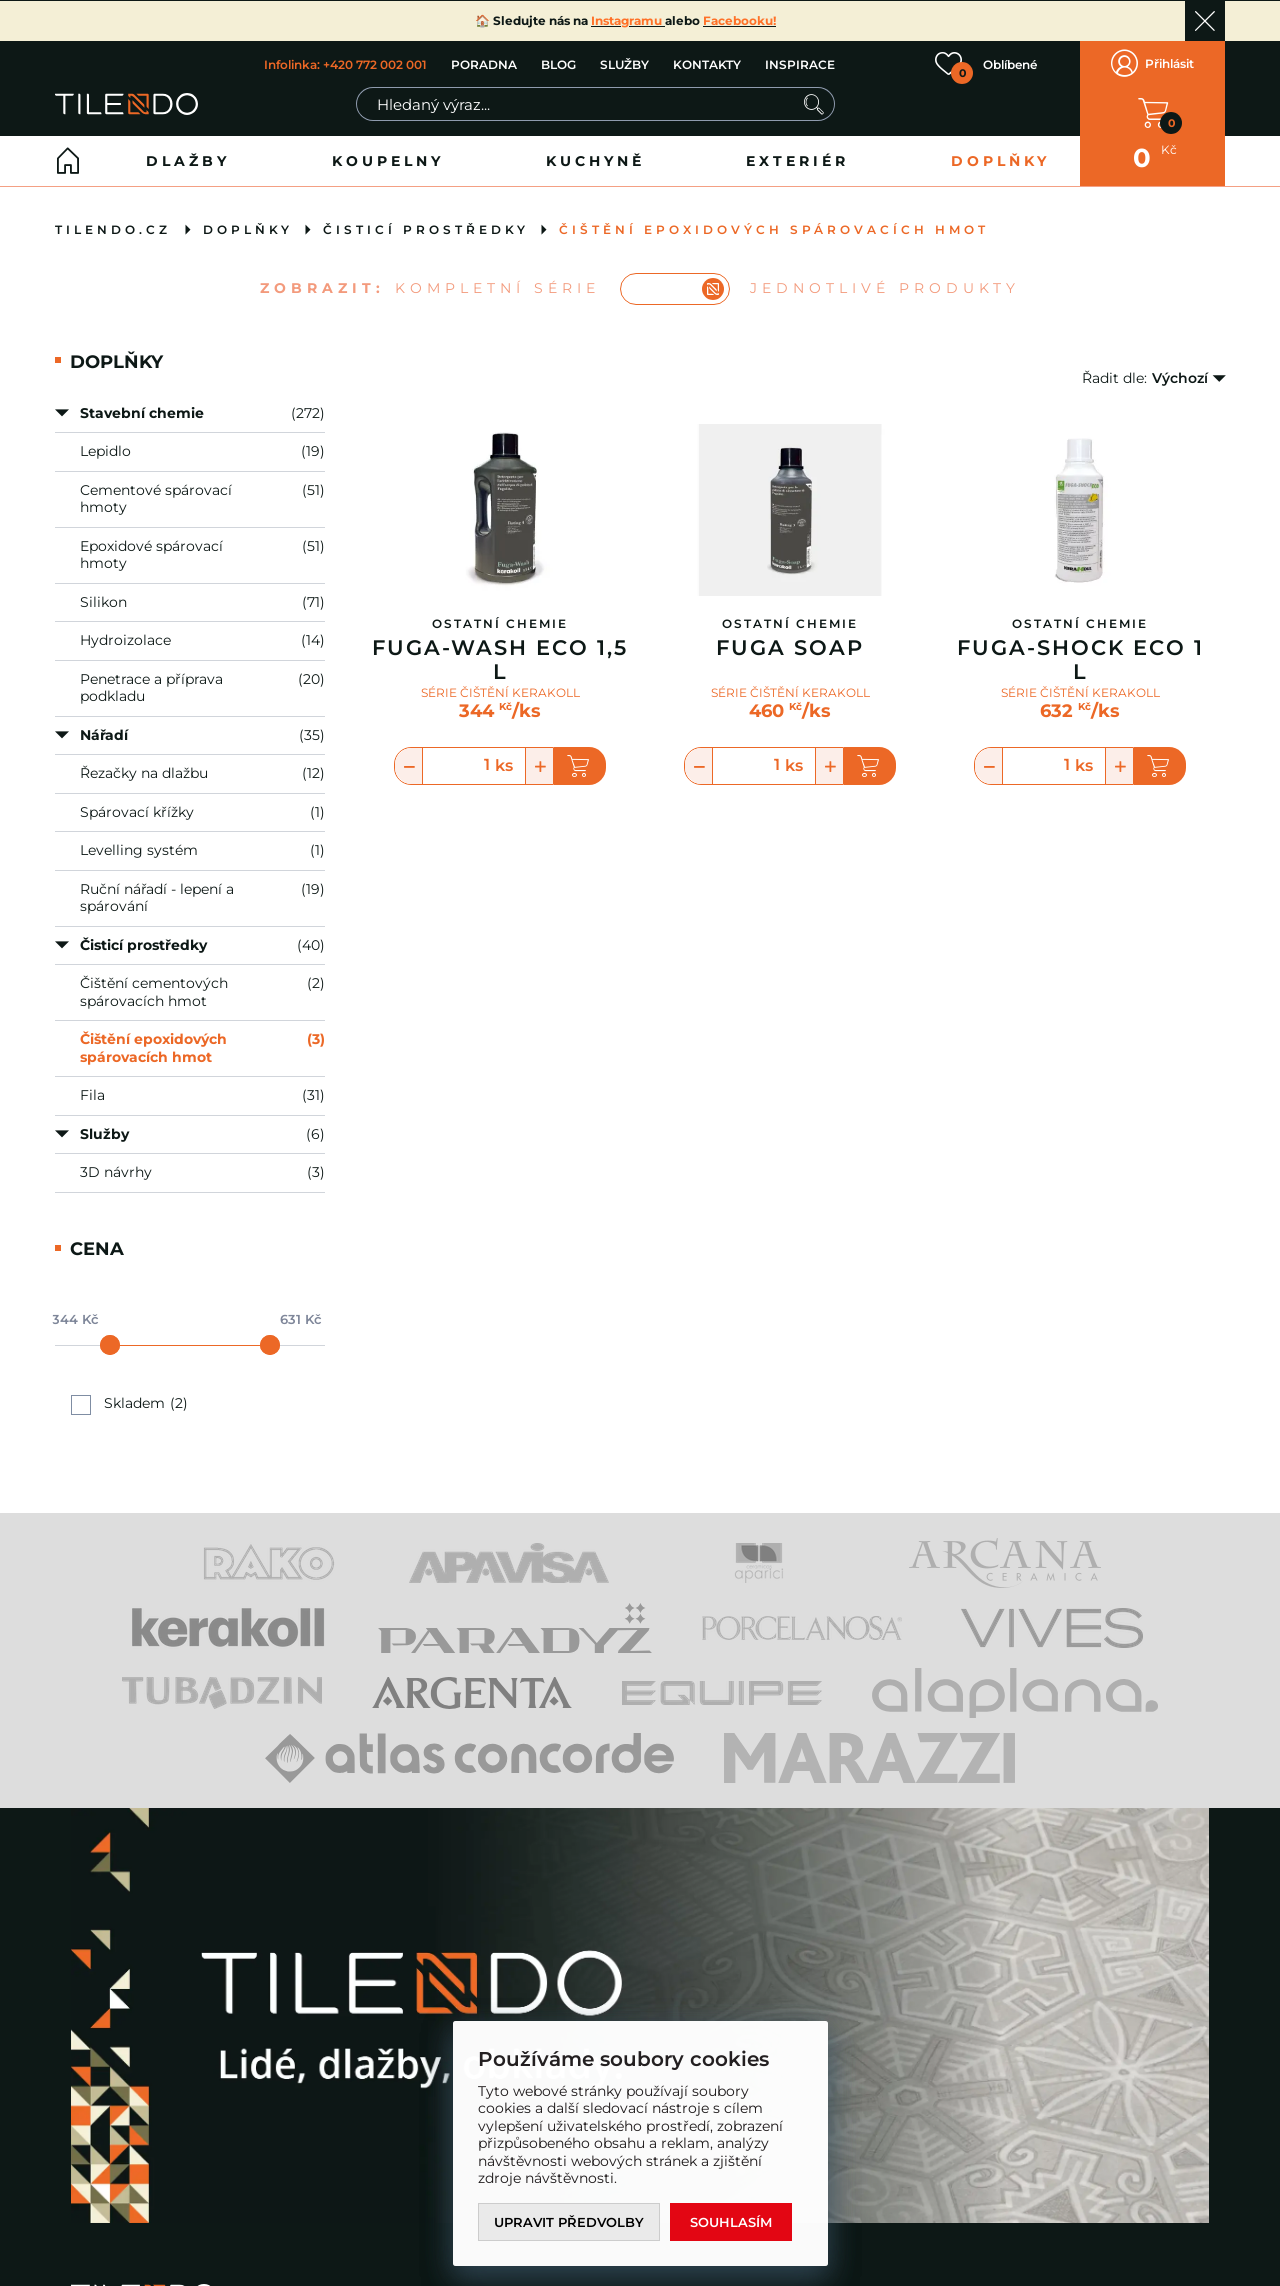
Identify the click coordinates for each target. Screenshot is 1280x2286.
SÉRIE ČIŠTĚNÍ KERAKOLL (500, 691)
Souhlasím (731, 2222)
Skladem (134, 1403)
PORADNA (484, 64)
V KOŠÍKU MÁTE (1153, 113)
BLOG (558, 64)
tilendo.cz (113, 229)
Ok (1205, 21)
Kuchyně (595, 161)
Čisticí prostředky (426, 229)
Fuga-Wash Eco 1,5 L (500, 660)
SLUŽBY (624, 64)
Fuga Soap (790, 648)
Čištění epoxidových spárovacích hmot (774, 229)
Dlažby (188, 161)
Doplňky (1000, 161)
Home (68, 161)
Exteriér (797, 161)
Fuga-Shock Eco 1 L (1080, 660)
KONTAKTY (707, 64)
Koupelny (388, 161)
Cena (97, 1248)
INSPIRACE (800, 64)
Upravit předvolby (569, 2222)
